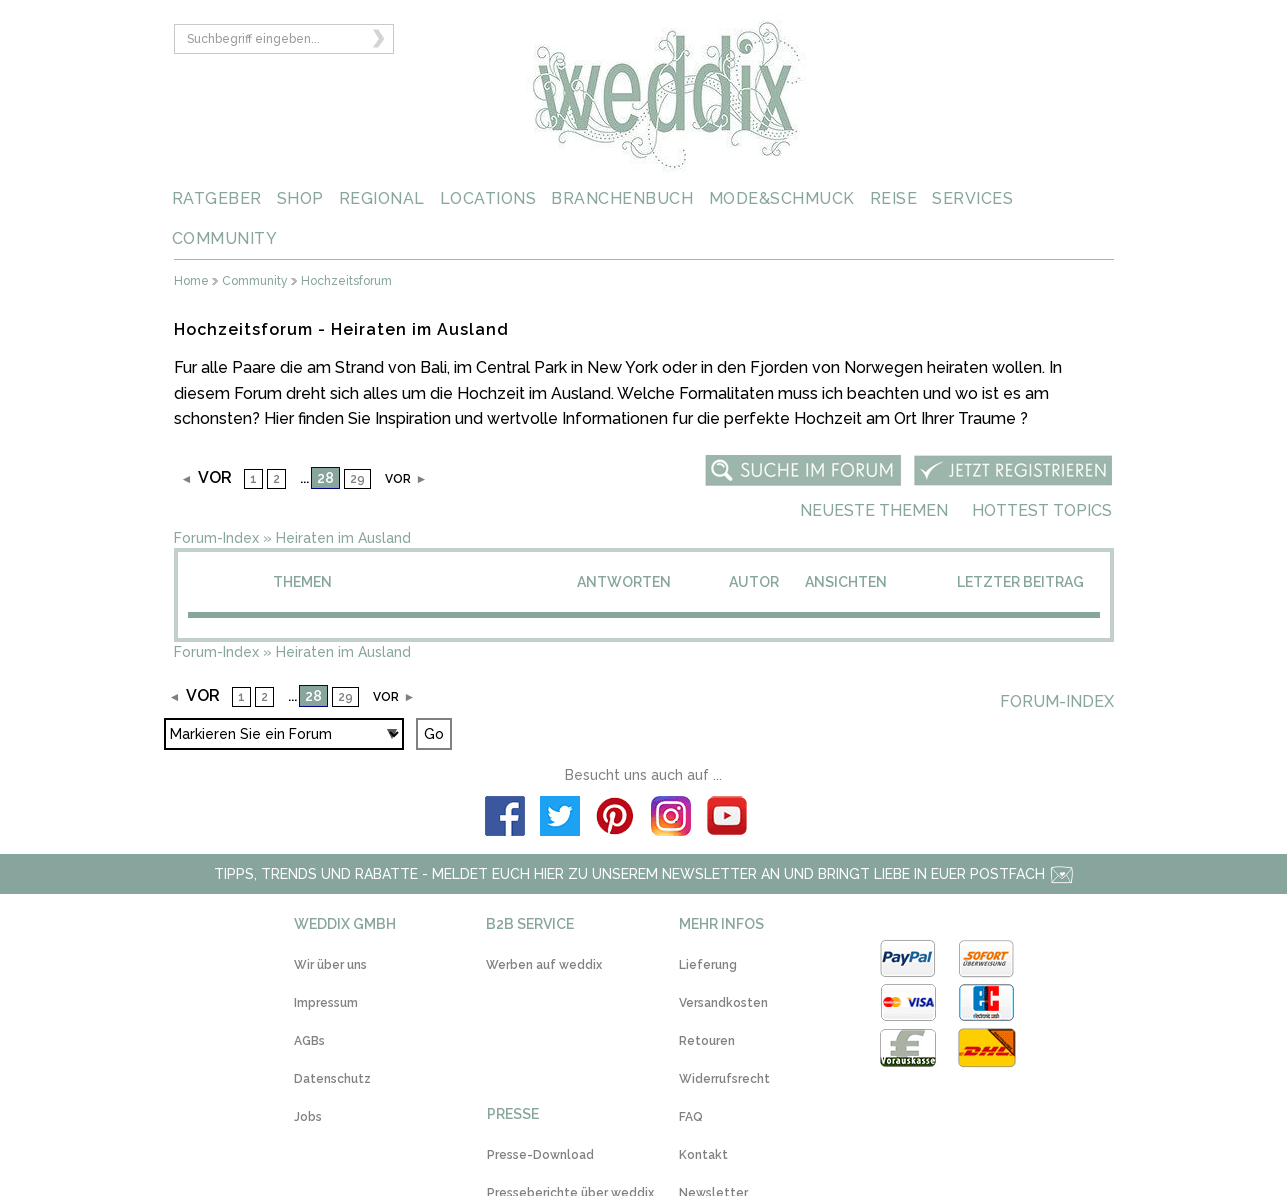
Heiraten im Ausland (343, 538)
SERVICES (972, 198)
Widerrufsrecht (724, 1079)
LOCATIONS (488, 198)
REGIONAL (382, 198)
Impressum (326, 1003)
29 (357, 479)
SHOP (300, 198)
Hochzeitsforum (346, 281)
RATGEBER (217, 198)
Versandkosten (723, 1003)
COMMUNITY (225, 238)
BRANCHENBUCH (622, 198)
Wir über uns (330, 965)
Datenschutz (332, 1079)
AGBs (309, 1041)
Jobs (308, 1117)
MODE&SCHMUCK (782, 198)
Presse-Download (540, 1155)
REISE (894, 198)
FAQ (691, 1117)
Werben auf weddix (544, 965)
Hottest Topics (1042, 510)
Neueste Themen (874, 510)
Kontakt (703, 1155)
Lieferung (708, 965)
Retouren (707, 1041)
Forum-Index (216, 538)
